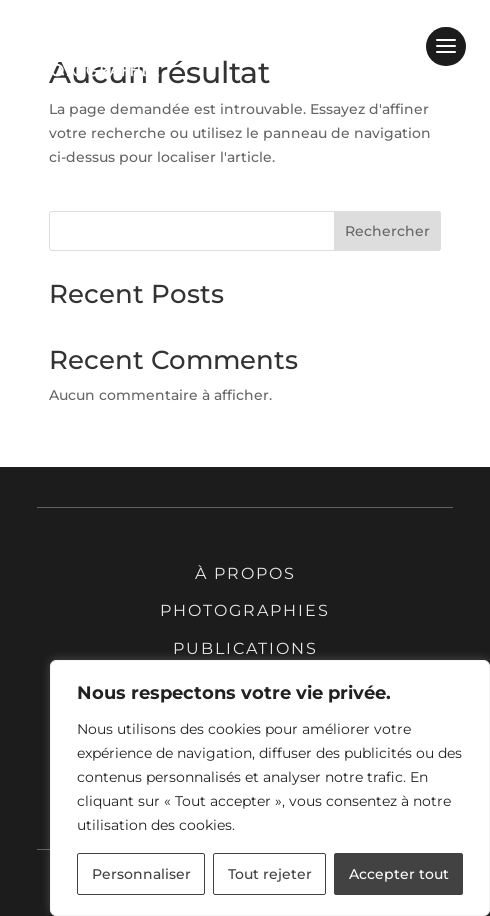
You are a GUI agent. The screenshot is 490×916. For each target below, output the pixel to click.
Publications (245, 648)
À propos (245, 573)
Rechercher (387, 231)
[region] (270, 788)
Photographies (245, 610)
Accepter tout (399, 874)
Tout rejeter (270, 874)
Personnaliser (141, 874)
